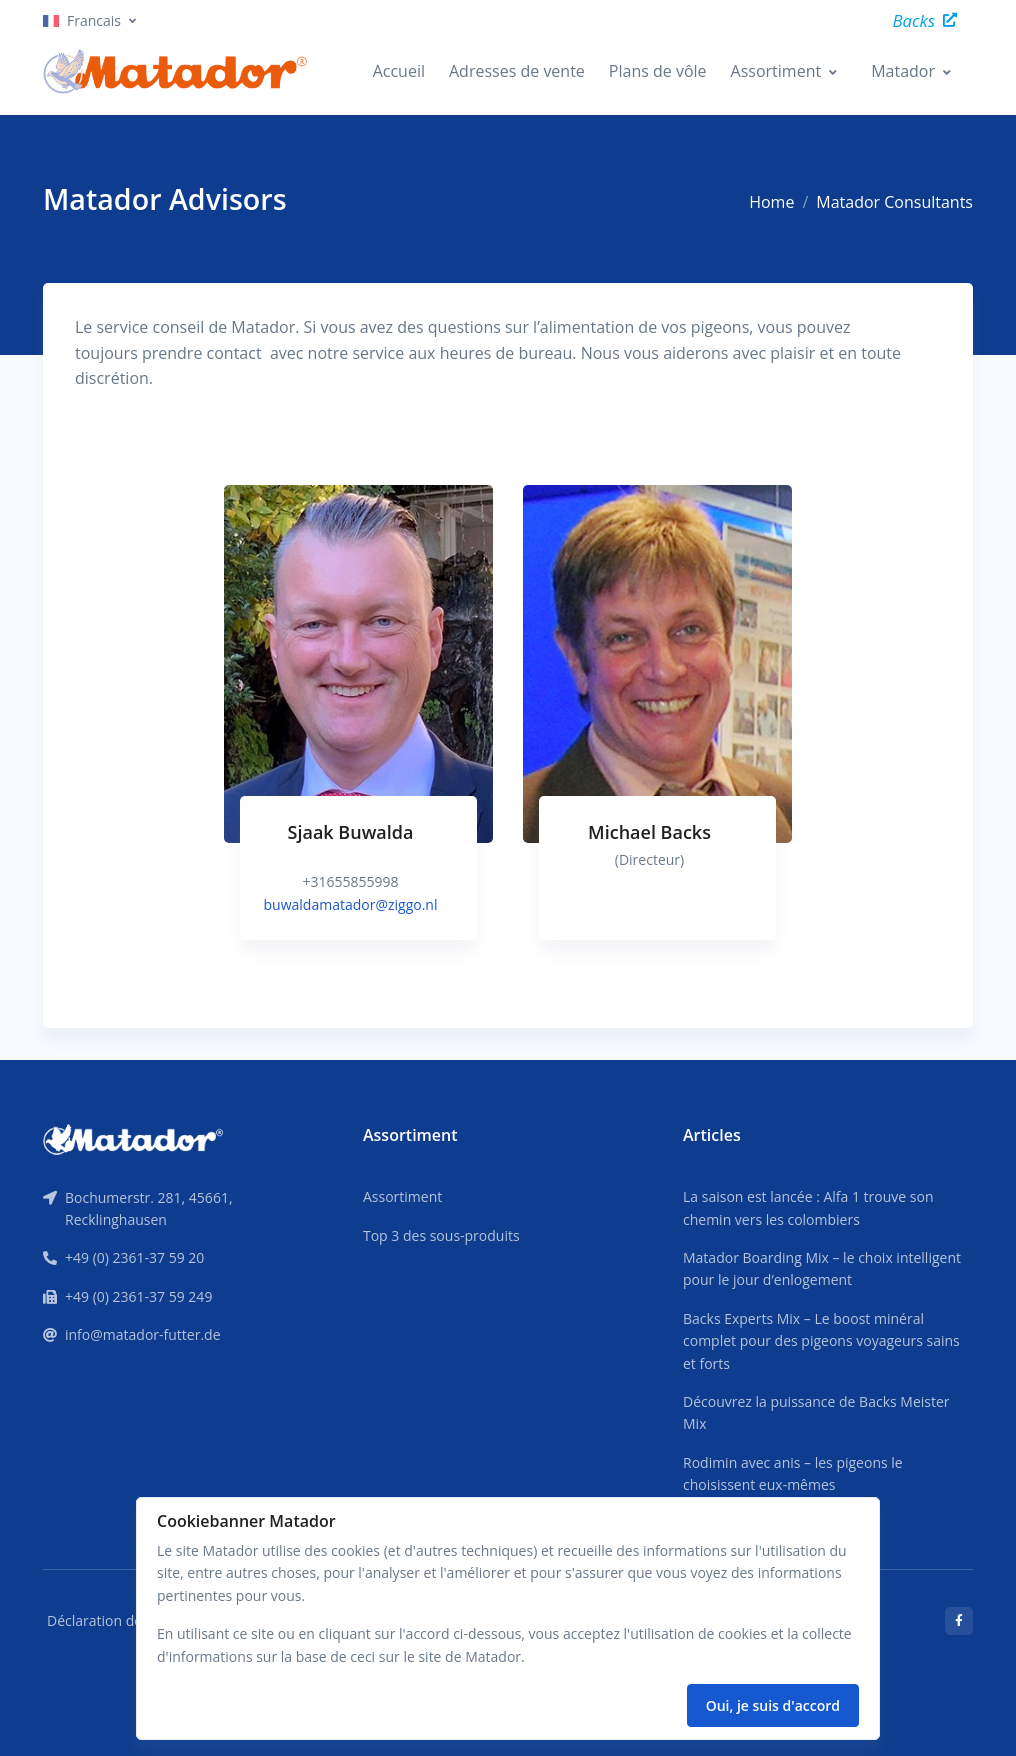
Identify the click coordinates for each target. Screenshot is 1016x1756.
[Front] (133, 1138)
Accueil (399, 71)
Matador (903, 71)
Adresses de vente (517, 71)
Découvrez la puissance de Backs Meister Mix (816, 1412)
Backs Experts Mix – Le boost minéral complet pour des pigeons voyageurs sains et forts (821, 1341)
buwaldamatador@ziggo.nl (351, 903)
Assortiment (776, 71)
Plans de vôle (658, 71)
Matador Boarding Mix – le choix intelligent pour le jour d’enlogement (822, 1268)
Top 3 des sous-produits (441, 1235)
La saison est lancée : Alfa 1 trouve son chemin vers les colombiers (808, 1207)
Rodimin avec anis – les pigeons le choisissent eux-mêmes (793, 1473)
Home (771, 202)
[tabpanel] (358, 732)
